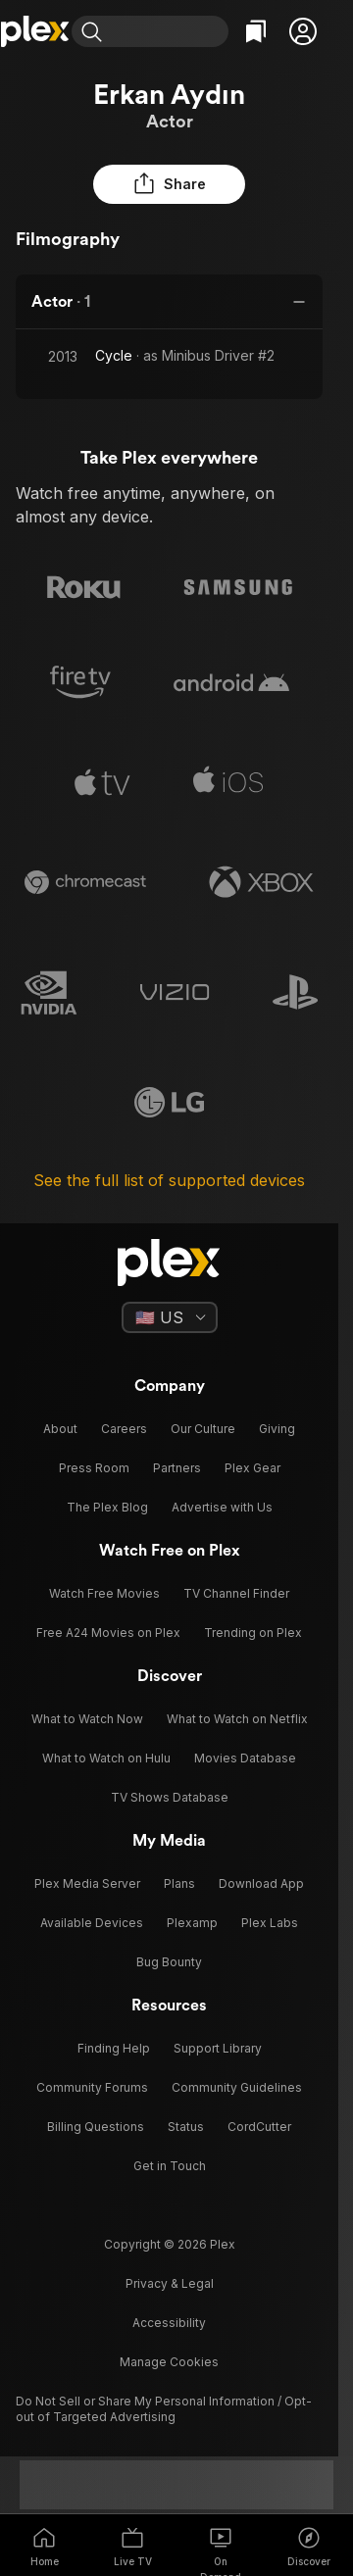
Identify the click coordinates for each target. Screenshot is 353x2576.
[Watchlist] (256, 31)
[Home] (36, 31)
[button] (303, 31)
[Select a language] (170, 1317)
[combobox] (169, 31)
